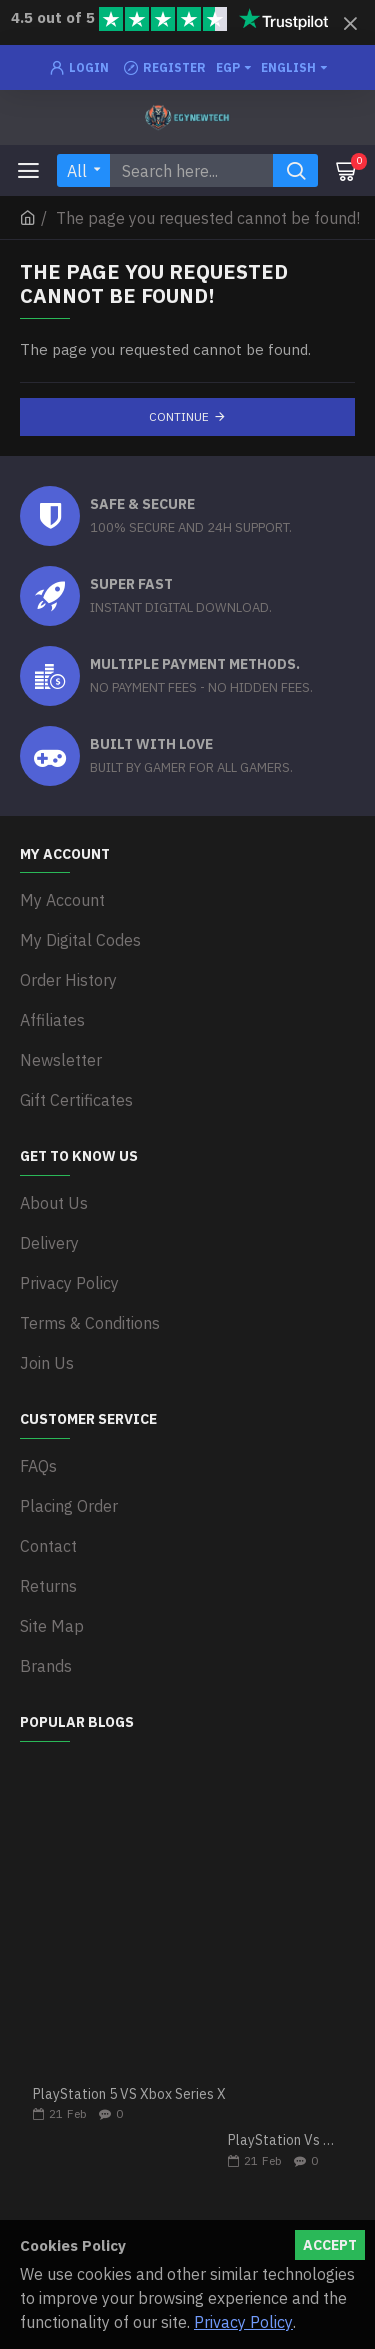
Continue (179, 416)
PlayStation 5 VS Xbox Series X (129, 2094)
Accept (330, 2245)
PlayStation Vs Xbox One (285, 2140)
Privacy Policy (243, 2322)
